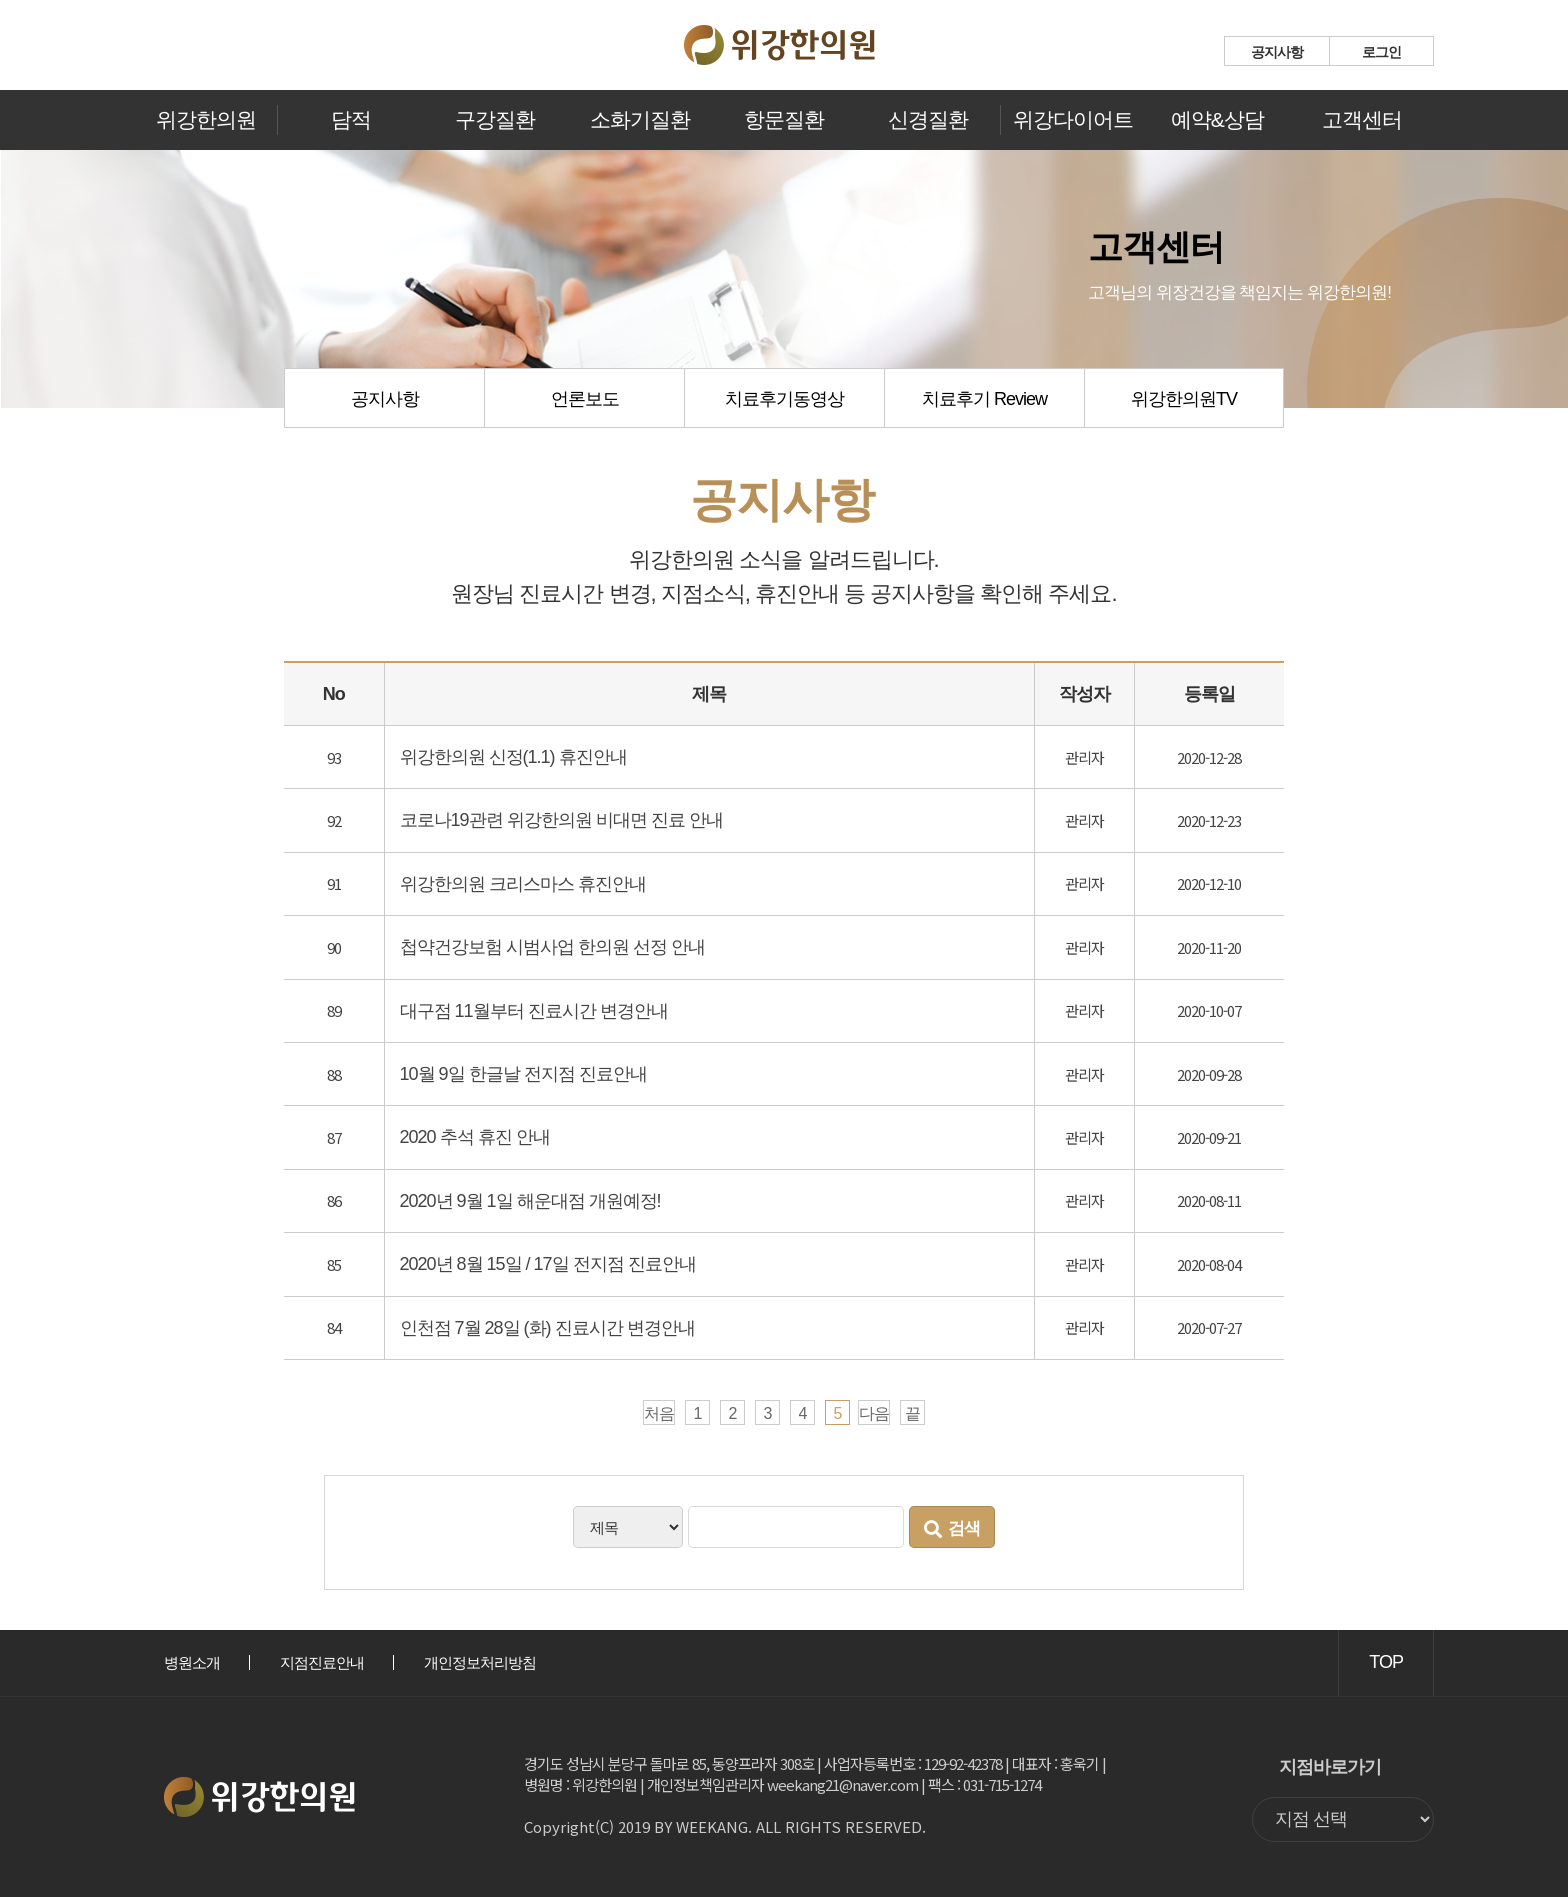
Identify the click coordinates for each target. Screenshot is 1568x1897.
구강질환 (495, 119)
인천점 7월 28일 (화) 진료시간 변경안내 (547, 1328)
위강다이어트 (1073, 119)
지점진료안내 (322, 1662)
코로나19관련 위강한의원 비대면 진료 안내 (561, 820)
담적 (351, 119)
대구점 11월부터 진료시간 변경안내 (534, 1011)
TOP (1386, 1662)
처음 (659, 1413)
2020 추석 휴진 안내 (475, 1137)
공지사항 (1277, 52)
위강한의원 (206, 119)
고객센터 (1362, 119)
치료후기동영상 (784, 399)
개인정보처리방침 (480, 1662)
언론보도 (585, 399)
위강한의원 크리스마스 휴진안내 (523, 884)
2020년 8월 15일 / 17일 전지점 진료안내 (548, 1264)
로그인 (1381, 52)
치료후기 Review (984, 399)
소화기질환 (640, 119)
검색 (952, 1529)
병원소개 (192, 1662)
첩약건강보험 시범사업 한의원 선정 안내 (552, 947)
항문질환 (784, 119)
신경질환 (928, 119)
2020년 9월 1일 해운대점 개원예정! (530, 1201)
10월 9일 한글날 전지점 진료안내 (523, 1074)
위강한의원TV (1184, 399)
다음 (874, 1413)
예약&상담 (1217, 119)
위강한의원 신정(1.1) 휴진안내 (513, 757)
